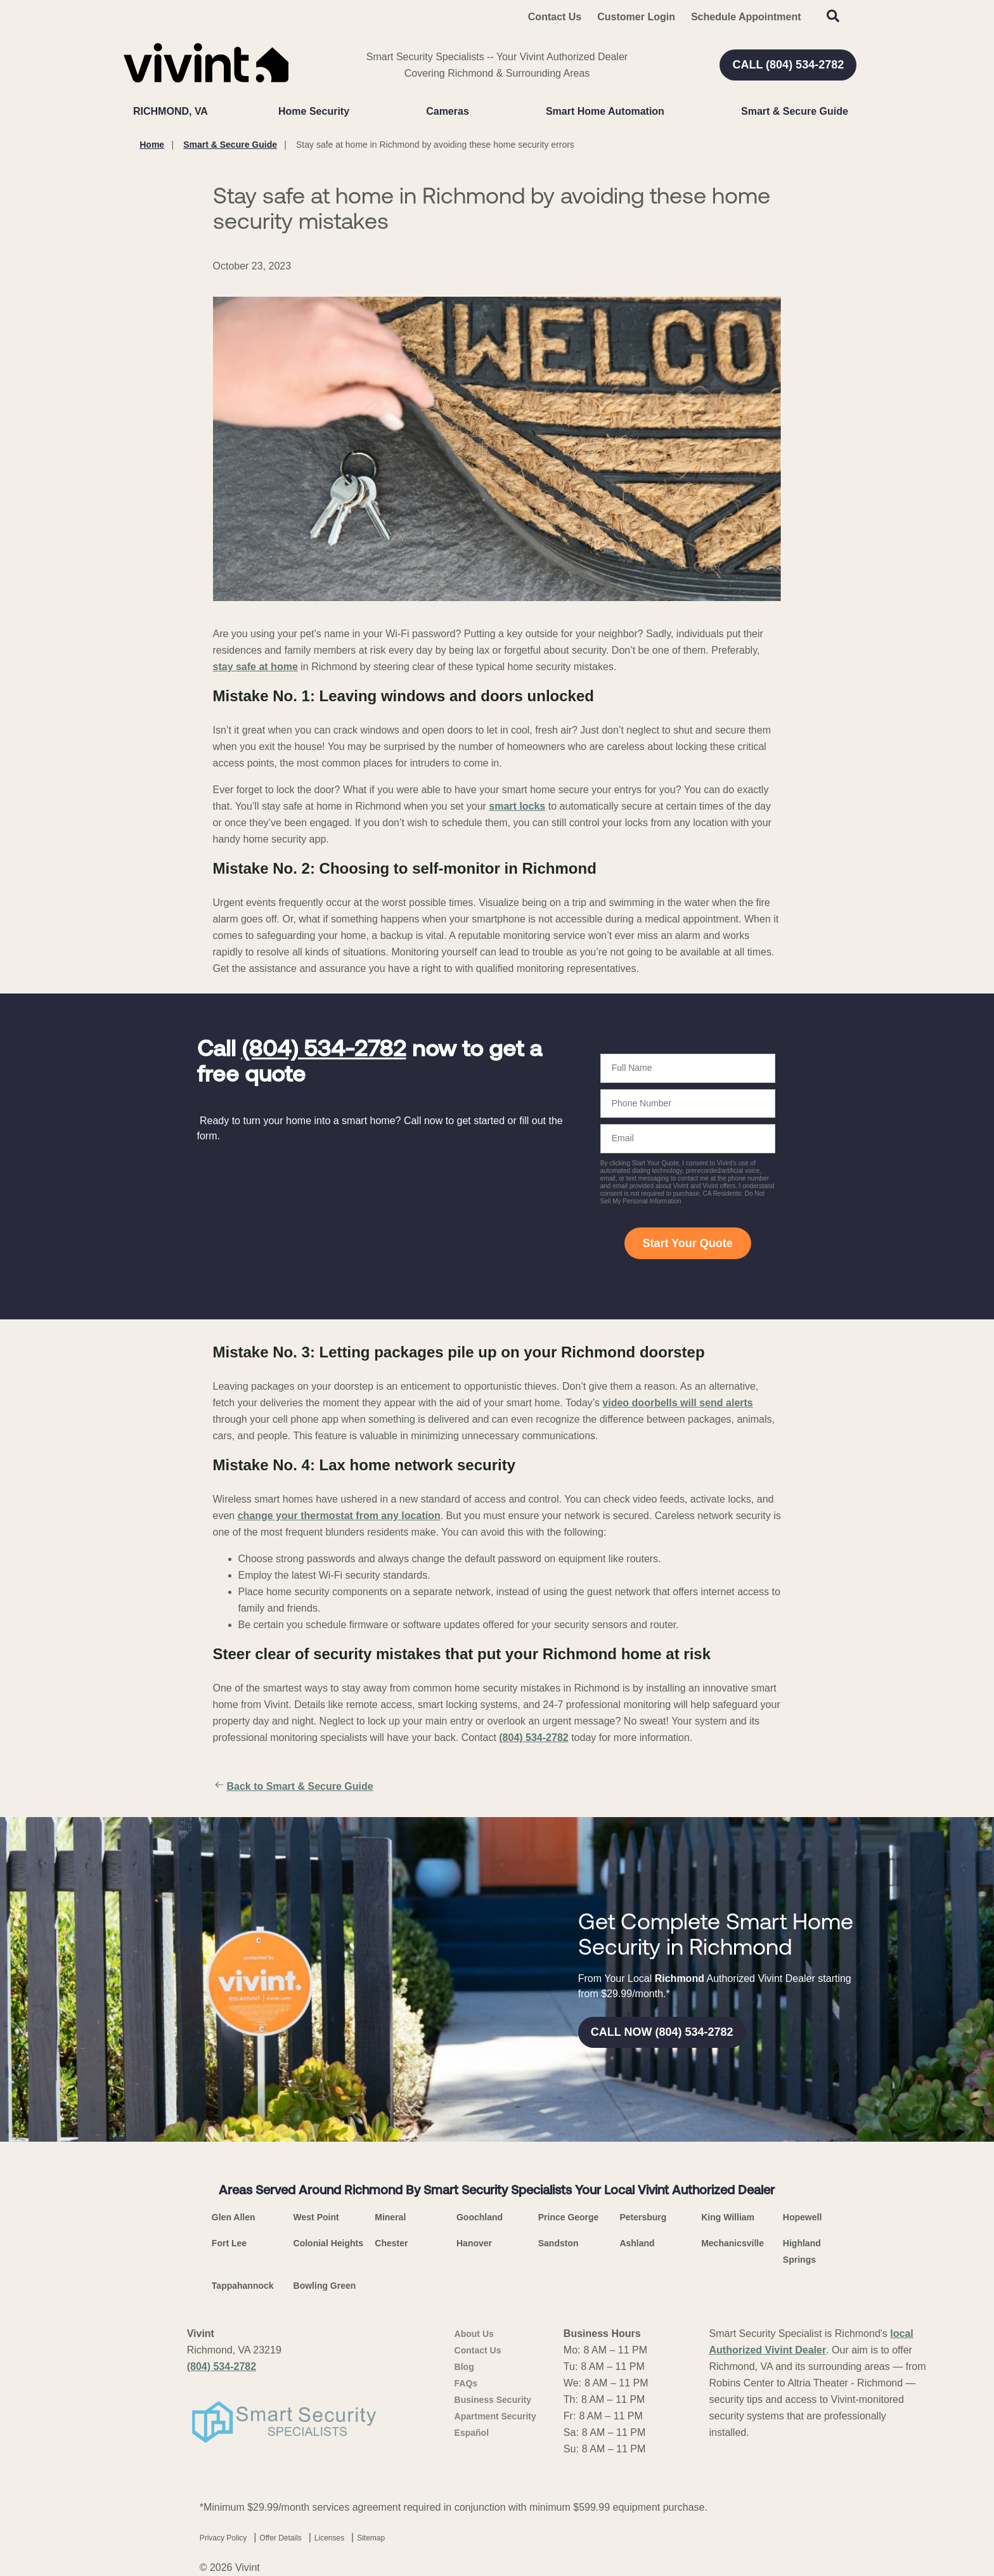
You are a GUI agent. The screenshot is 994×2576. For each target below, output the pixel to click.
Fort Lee (229, 2243)
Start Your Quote (687, 1243)
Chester (391, 2243)
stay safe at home (255, 666)
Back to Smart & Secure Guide (293, 1786)
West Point (316, 2217)
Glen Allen (233, 2217)
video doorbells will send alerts (677, 1402)
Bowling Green (325, 2286)
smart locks (517, 806)
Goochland (479, 2217)
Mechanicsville (732, 2243)
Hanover (474, 2243)
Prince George (568, 2217)
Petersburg (642, 2217)
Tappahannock (243, 2286)
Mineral (390, 2217)
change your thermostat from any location (339, 1515)
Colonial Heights (328, 2243)
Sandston (558, 2243)
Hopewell (802, 2217)
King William (727, 2217)
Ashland (636, 2243)
